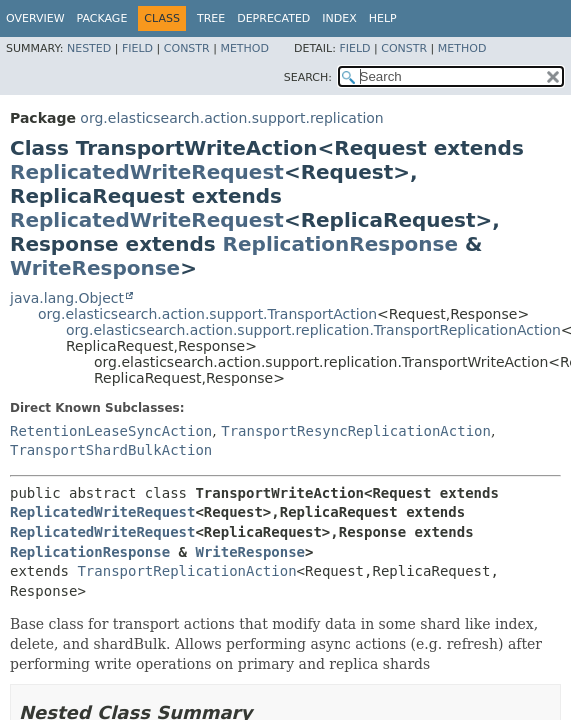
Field (137, 48)
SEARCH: (308, 77)
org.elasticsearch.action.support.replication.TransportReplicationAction (313, 330)
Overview (35, 18)
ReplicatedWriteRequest (147, 172)
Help (383, 18)
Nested (89, 48)
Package (102, 18)
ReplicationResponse (340, 244)
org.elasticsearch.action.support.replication (231, 118)
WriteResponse (95, 268)
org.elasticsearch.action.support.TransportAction (207, 314)
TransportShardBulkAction (111, 450)
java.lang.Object (67, 298)
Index (339, 18)
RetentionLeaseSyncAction (111, 431)
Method (244, 48)
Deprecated (273, 18)
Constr (187, 48)
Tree (211, 18)
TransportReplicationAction (186, 571)
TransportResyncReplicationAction (356, 431)
